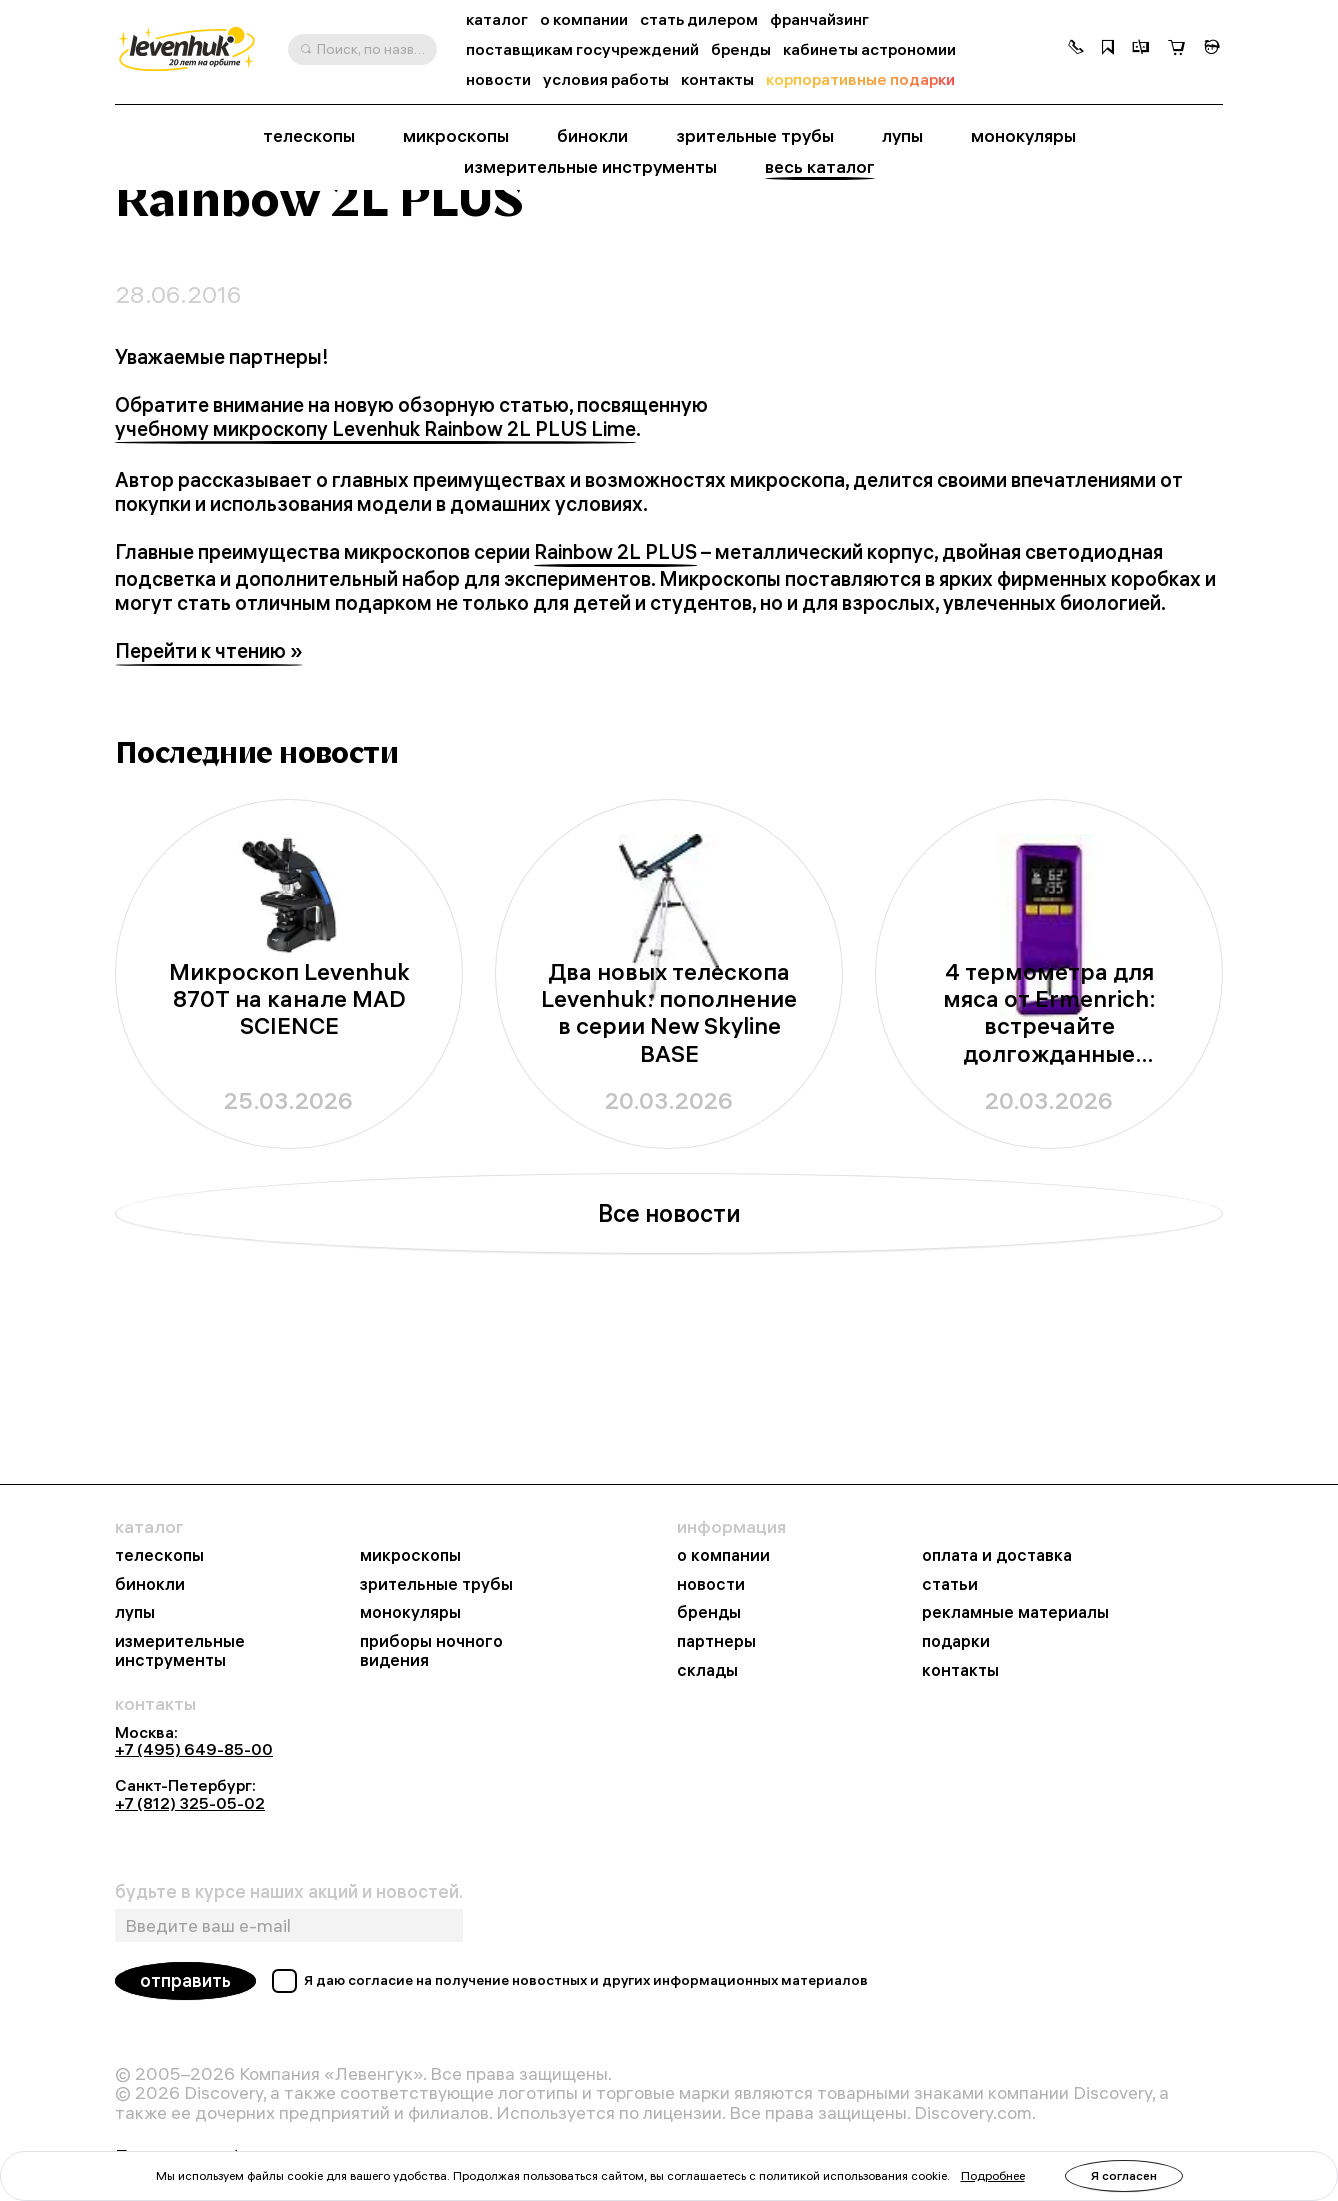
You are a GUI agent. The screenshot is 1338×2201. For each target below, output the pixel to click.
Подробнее (993, 2175)
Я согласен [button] (1124, 2175)
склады (707, 1670)
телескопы (309, 135)
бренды (741, 49)
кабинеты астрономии (869, 49)
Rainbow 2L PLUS (615, 687)
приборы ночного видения (431, 1650)
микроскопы (456, 135)
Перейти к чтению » (209, 786)
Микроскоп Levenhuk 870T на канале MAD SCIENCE (289, 1134)
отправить (185, 1981)
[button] (1076, 49)
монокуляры (1023, 135)
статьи (950, 1584)
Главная (142, 229)
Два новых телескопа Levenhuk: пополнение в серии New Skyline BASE (669, 1147)
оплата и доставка (997, 1556)
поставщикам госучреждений (582, 49)
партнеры (716, 1641)
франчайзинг (819, 19)
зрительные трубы (755, 135)
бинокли (592, 135)
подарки (956, 1641)
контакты (717, 79)
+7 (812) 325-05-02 (190, 1803)
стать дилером (699, 19)
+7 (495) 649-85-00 (194, 1750)
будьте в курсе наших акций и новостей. (289, 1893)
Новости (215, 229)
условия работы (606, 79)
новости (498, 79)
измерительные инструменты (590, 166)
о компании (584, 19)
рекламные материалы (1015, 1613)
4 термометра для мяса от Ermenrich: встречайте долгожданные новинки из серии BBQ (1049, 1147)
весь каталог (820, 166)
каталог (497, 19)
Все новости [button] (669, 1348)
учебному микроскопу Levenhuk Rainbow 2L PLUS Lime (375, 564)
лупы (902, 135)
